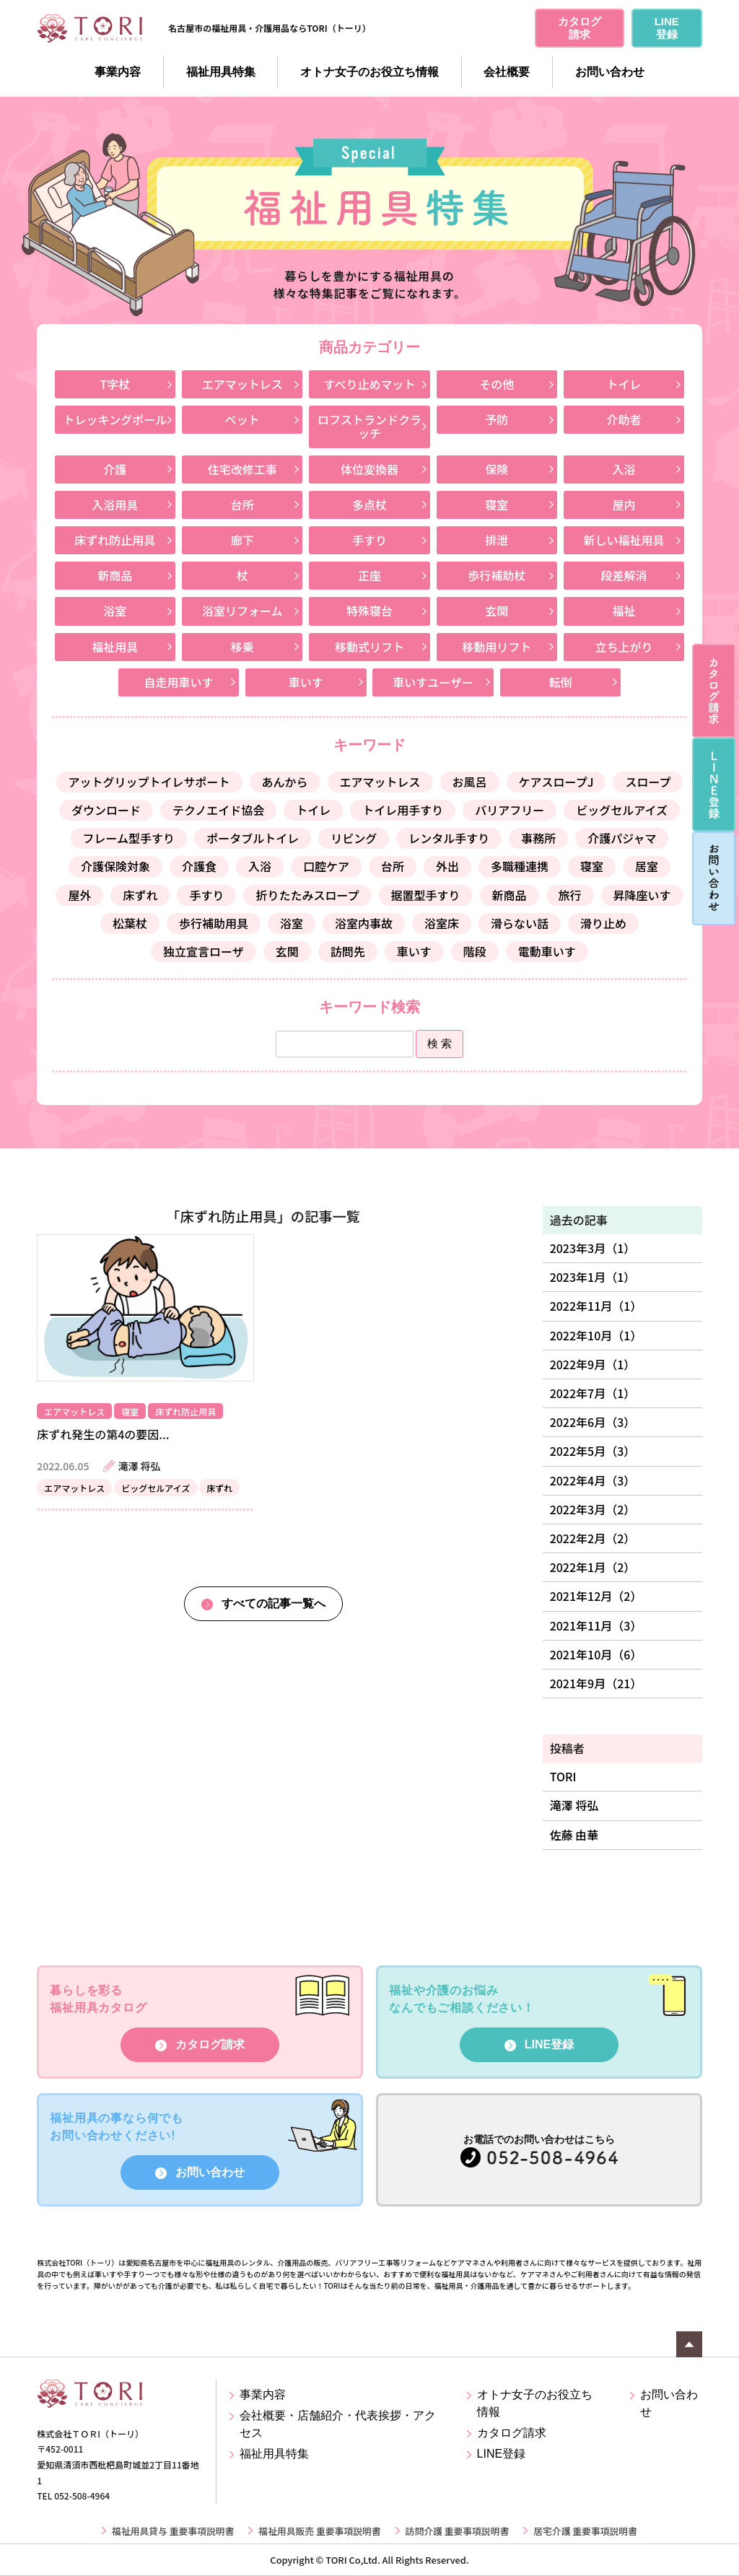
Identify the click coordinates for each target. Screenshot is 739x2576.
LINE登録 (549, 2044)
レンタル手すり (448, 838)
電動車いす (547, 951)
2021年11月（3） (596, 1625)
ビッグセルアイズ (622, 809)
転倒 (560, 682)
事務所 (538, 838)
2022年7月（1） (593, 1393)
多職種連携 (519, 866)
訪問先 (348, 951)
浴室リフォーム (242, 610)
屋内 (624, 504)
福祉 (624, 610)
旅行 (570, 895)
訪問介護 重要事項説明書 (458, 2530)
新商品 (114, 575)
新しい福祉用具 (624, 540)
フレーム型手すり (129, 838)
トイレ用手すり (402, 809)
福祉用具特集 (220, 72)
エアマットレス (242, 384)
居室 (646, 866)
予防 (496, 419)
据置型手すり (425, 895)
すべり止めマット (370, 384)
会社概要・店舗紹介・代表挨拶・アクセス (338, 2424)
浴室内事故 (364, 923)
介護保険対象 (115, 866)
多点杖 (369, 504)
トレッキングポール (115, 419)
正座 (369, 575)
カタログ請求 (210, 2044)
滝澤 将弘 (574, 1805)
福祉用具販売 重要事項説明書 (319, 2530)
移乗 (242, 646)
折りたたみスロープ (307, 895)
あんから (285, 781)
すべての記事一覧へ (273, 1603)
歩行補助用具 (213, 923)
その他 (496, 384)
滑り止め (603, 923)
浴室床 (441, 923)
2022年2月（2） (593, 1538)
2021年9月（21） (596, 1683)
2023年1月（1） (593, 1276)
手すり (369, 540)
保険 (496, 469)
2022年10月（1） (596, 1335)
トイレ (624, 384)
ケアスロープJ (556, 781)
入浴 (624, 469)
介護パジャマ (621, 838)
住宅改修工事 (242, 469)
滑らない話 (519, 923)
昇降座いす (642, 895)
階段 (474, 951)
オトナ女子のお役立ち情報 (369, 72)
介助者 (624, 419)
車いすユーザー (433, 682)
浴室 (114, 610)
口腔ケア (326, 866)
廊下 (242, 540)
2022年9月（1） (593, 1364)
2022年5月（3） (593, 1450)
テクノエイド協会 (218, 809)
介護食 (199, 866)
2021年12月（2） (596, 1595)
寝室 (496, 504)
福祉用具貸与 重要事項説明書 (173, 2530)
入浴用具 (115, 504)
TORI (563, 1776)
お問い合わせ (609, 72)
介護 (114, 469)
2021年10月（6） (596, 1654)
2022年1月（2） (593, 1567)
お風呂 (469, 781)
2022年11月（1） (596, 1305)
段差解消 (624, 575)
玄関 (496, 610)
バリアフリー (509, 809)
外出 (447, 866)
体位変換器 (369, 469)
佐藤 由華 (574, 1834)
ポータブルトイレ (252, 838)
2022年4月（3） (593, 1480)
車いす (306, 682)
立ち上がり (624, 646)
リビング (354, 838)
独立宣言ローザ (203, 951)
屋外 (79, 895)
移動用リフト (496, 646)
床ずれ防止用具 (114, 540)
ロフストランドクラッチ (369, 426)
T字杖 (115, 384)
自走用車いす (179, 682)
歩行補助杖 (496, 575)
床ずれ (140, 895)
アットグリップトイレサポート (149, 781)
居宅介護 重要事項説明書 (585, 2530)
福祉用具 (115, 646)
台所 (242, 504)
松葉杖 (130, 923)
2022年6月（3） (593, 1422)
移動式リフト (369, 646)
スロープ (647, 781)
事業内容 (118, 72)
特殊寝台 (369, 610)
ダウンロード (106, 809)
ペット (242, 419)
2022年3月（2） (593, 1509)
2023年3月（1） (593, 1248)
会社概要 (507, 72)
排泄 (496, 540)
